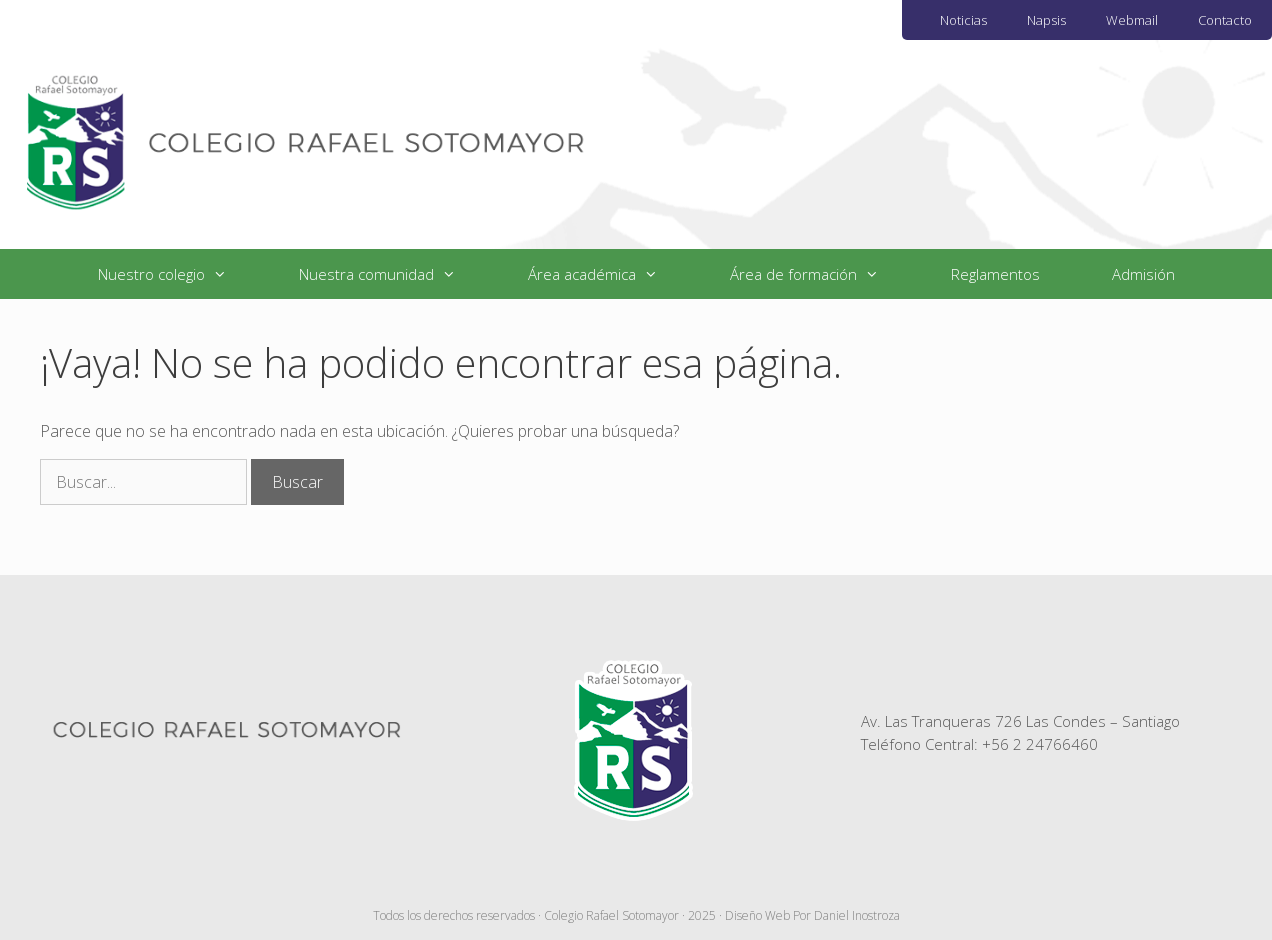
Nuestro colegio (180, 274)
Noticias (963, 20)
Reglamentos (995, 274)
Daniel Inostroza (857, 915)
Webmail (1132, 20)
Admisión (1143, 274)
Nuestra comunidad (395, 274)
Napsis (1046, 20)
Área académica (611, 274)
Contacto (1225, 20)
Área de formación (822, 274)
